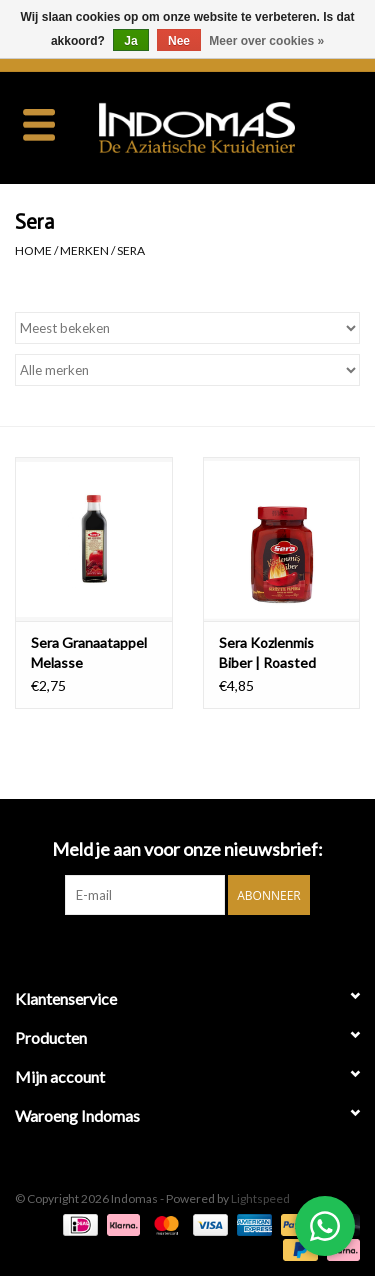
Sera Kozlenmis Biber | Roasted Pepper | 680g (267, 653)
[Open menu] (39, 124)
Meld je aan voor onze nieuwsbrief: (187, 849)
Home (33, 250)
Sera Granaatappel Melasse (89, 652)
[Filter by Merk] (187, 370)
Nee (179, 41)
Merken (84, 250)
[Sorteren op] (187, 328)
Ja (130, 41)
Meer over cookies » (266, 41)
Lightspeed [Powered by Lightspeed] (260, 1198)
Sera (131, 250)
